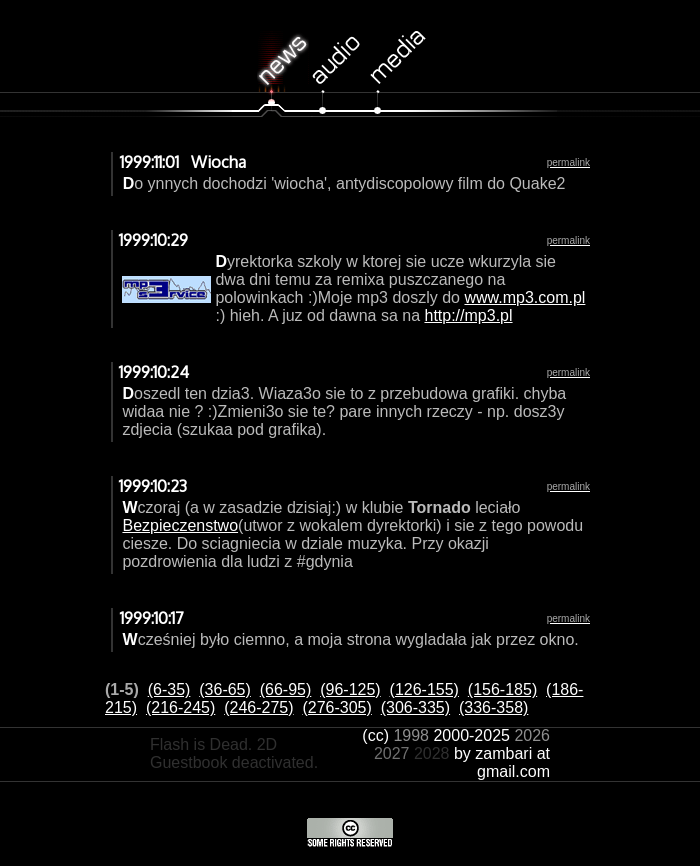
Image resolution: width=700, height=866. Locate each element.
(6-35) (169, 689)
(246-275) (258, 707)
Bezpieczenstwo (180, 525)
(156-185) (502, 689)
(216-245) (180, 707)
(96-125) (350, 689)
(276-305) (336, 707)
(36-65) (225, 689)
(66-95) (286, 689)
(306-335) (415, 707)
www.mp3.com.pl (524, 297)
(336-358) (493, 707)
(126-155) (424, 689)
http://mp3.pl (468, 315)
